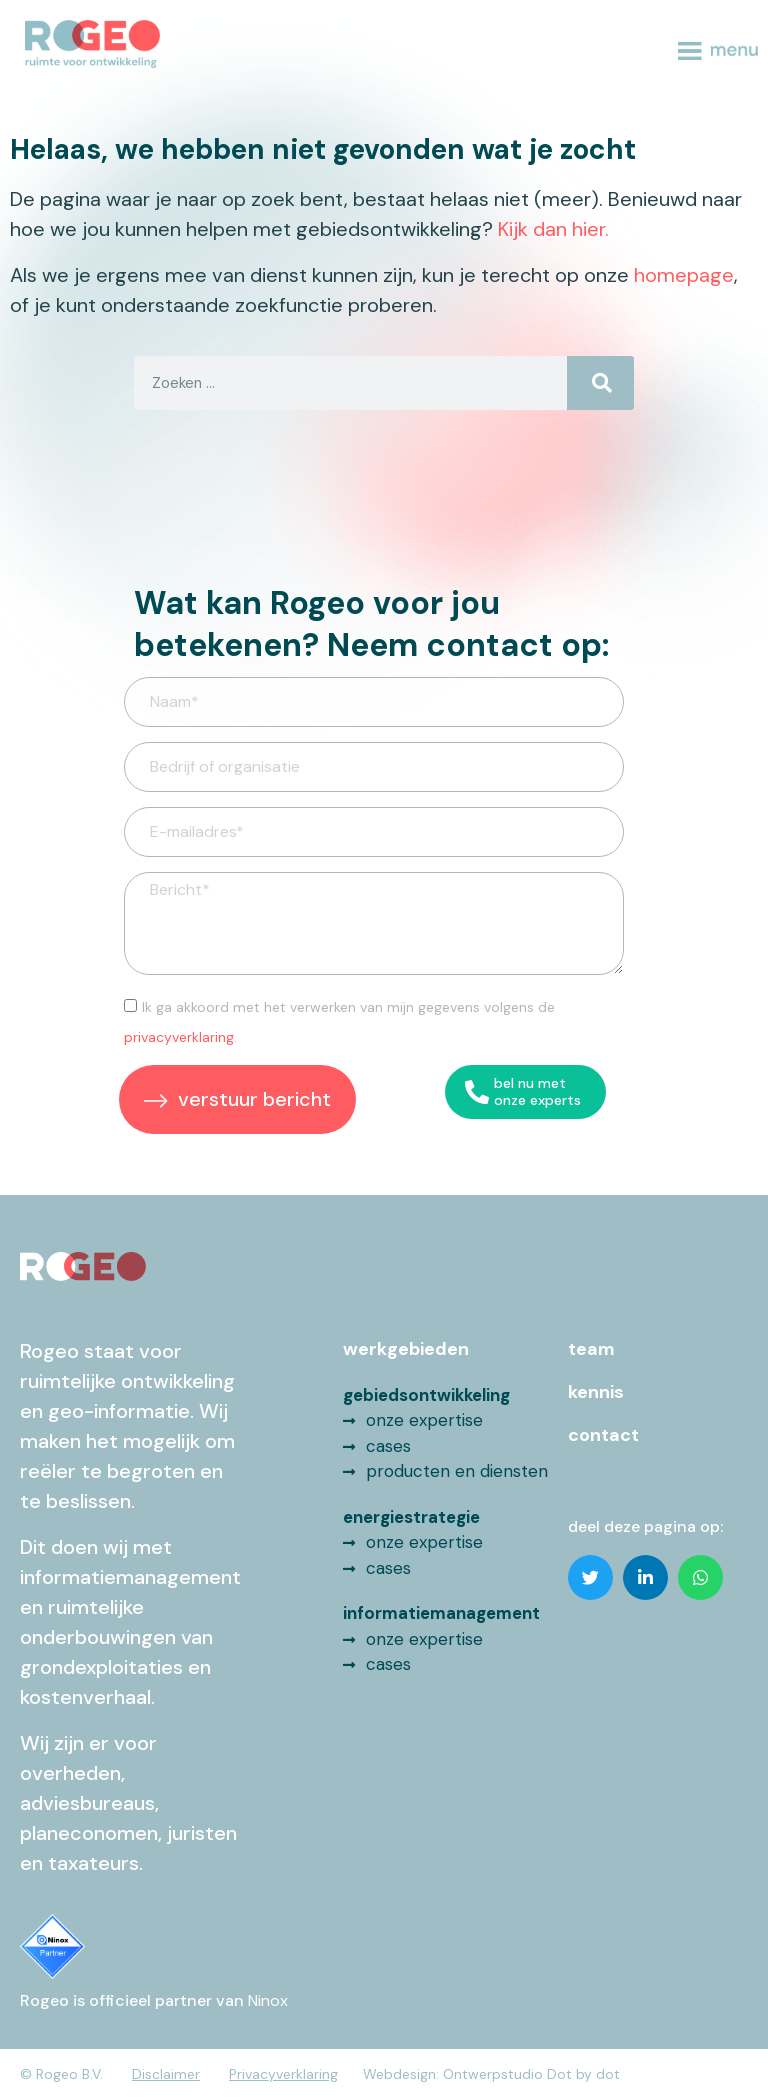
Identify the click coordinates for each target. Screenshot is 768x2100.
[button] (590, 1577)
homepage (684, 275)
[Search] (600, 383)
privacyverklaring (179, 1037)
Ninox (268, 2000)
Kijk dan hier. (553, 229)
